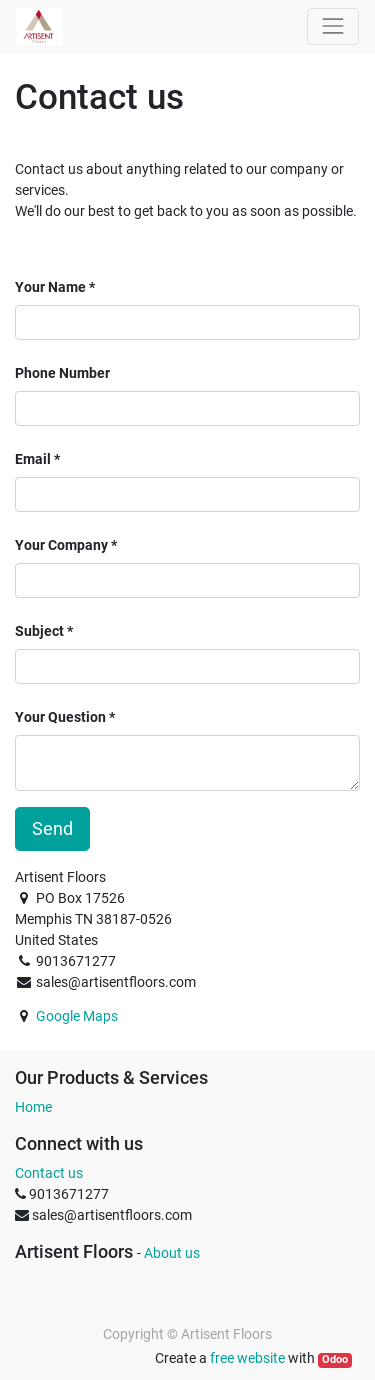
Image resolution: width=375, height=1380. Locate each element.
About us (172, 1253)
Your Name (50, 287)
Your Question (60, 717)
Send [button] (52, 829)
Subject (39, 631)
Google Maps (77, 1016)
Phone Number (62, 373)
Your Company (61, 545)
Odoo (335, 1359)
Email (33, 459)
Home (33, 1107)
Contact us (49, 1173)
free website (247, 1358)
